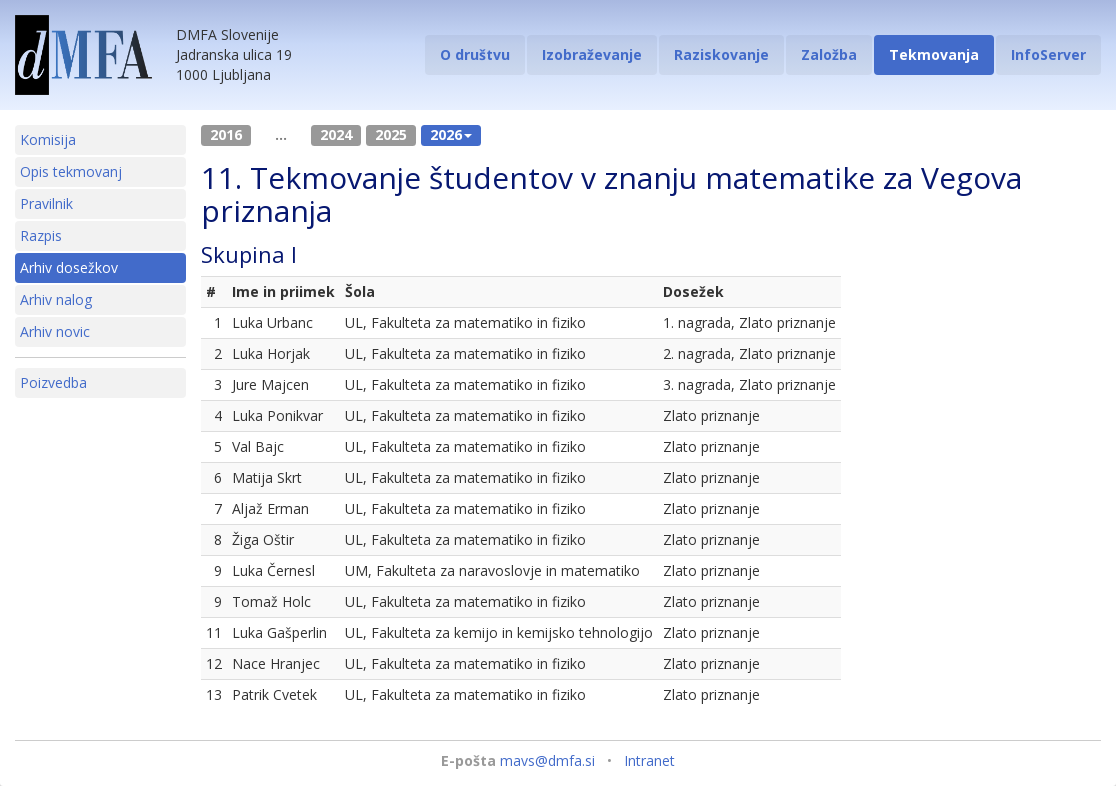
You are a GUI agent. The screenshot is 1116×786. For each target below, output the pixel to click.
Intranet (649, 760)
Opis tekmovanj (71, 171)
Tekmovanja (934, 54)
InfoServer (1048, 54)
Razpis (41, 235)
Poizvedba (53, 382)
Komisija (48, 139)
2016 (226, 134)
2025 (391, 134)
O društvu (475, 54)
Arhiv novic (55, 331)
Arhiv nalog (56, 299)
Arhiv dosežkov (69, 267)
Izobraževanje (592, 54)
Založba (829, 54)
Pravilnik (46, 203)
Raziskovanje (721, 54)
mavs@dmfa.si (547, 760)
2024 (336, 134)
